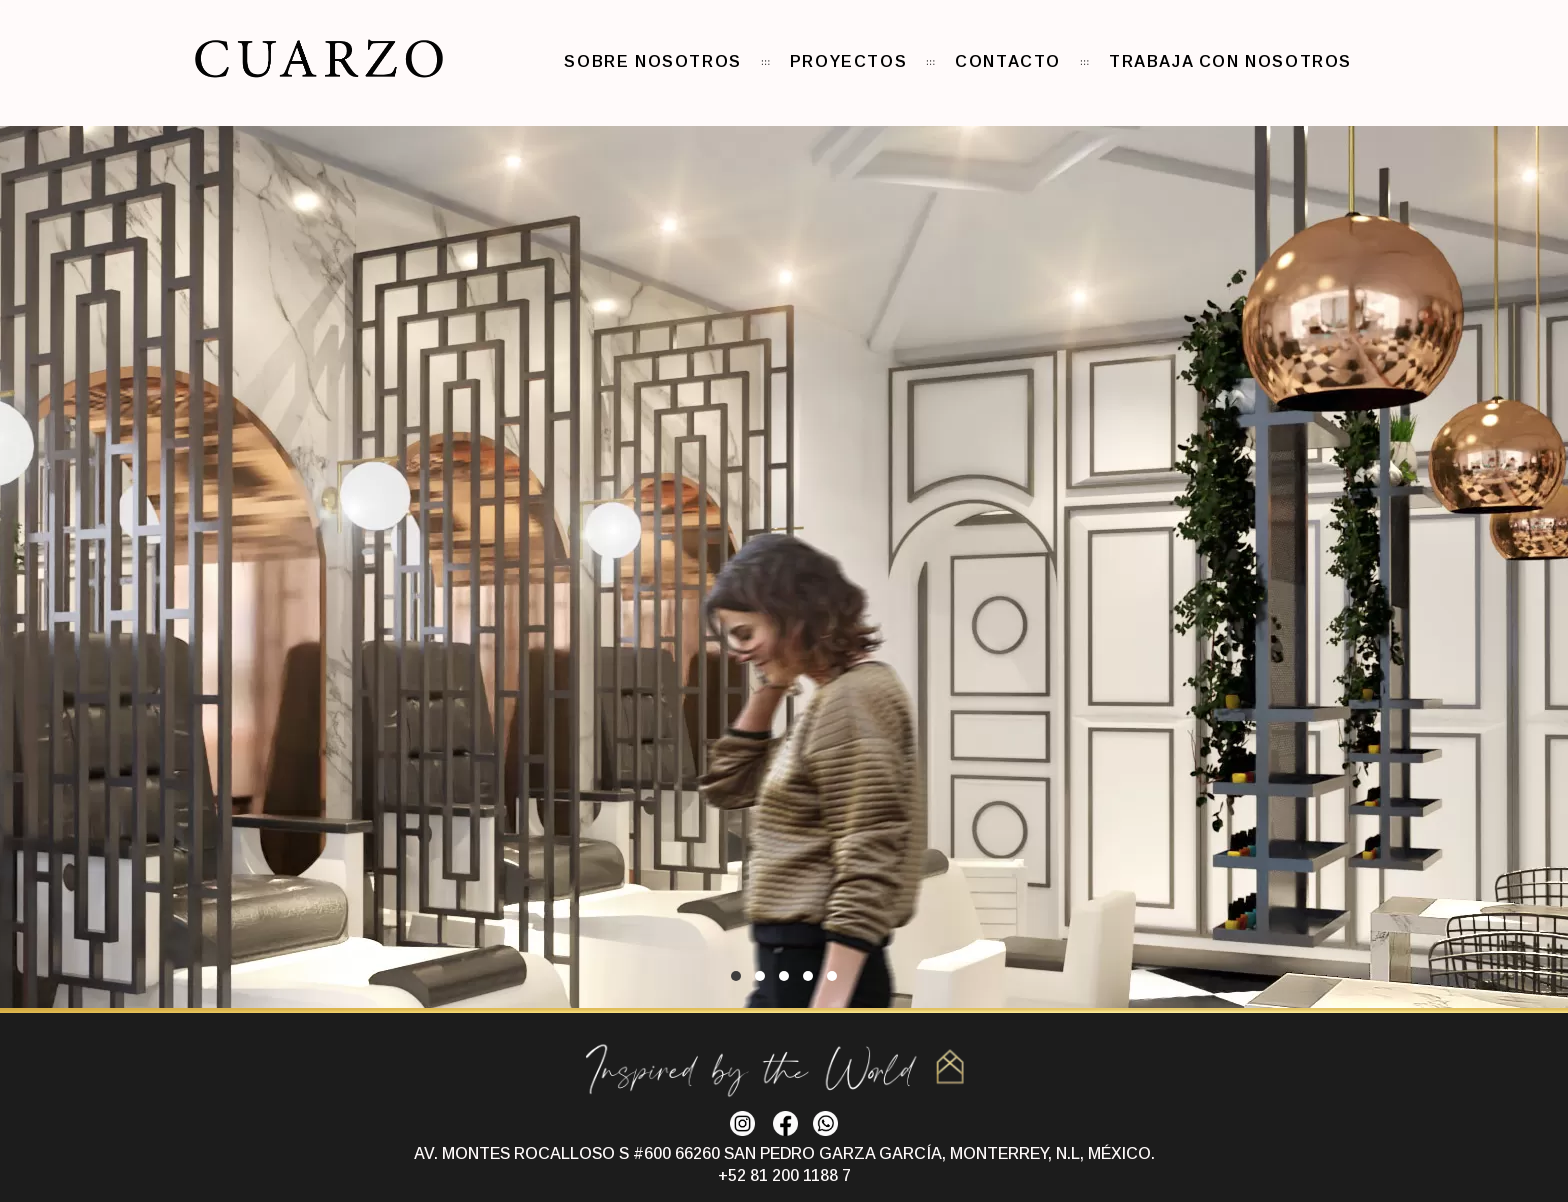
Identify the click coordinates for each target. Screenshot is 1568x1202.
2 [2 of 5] (760, 976)
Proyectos (848, 61)
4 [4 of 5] (808, 976)
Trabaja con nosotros (1230, 61)
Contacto (1008, 61)
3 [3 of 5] (784, 976)
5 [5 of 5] (832, 976)
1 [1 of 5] (736, 976)
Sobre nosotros (652, 61)
